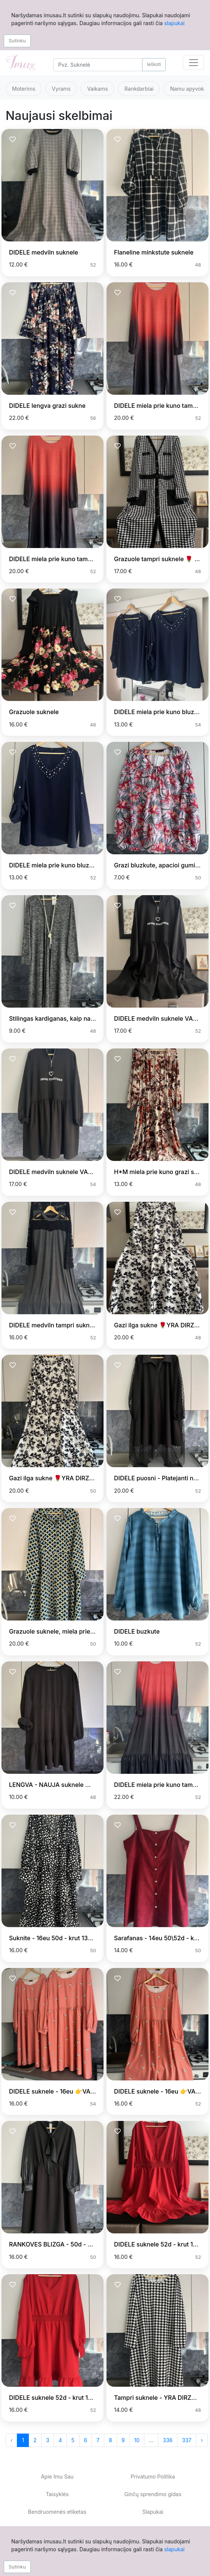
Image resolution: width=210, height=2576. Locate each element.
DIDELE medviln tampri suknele (53, 1325)
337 (186, 2440)
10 (137, 2440)
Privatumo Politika (152, 2476)
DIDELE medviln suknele (43, 252)
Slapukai (152, 2512)
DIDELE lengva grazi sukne (47, 405)
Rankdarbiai (139, 88)
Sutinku (17, 40)
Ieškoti (154, 64)
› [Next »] (201, 2440)
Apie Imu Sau (57, 2476)
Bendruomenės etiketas (57, 2512)
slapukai (174, 23)
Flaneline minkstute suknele (154, 252)
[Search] (97, 64)
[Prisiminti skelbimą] (12, 140)
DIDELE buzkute (137, 1631)
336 (167, 2440)
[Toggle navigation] (193, 62)
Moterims (23, 88)
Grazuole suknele (34, 712)
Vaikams (97, 88)
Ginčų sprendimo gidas (152, 2494)
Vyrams (61, 88)
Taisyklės (57, 2494)
